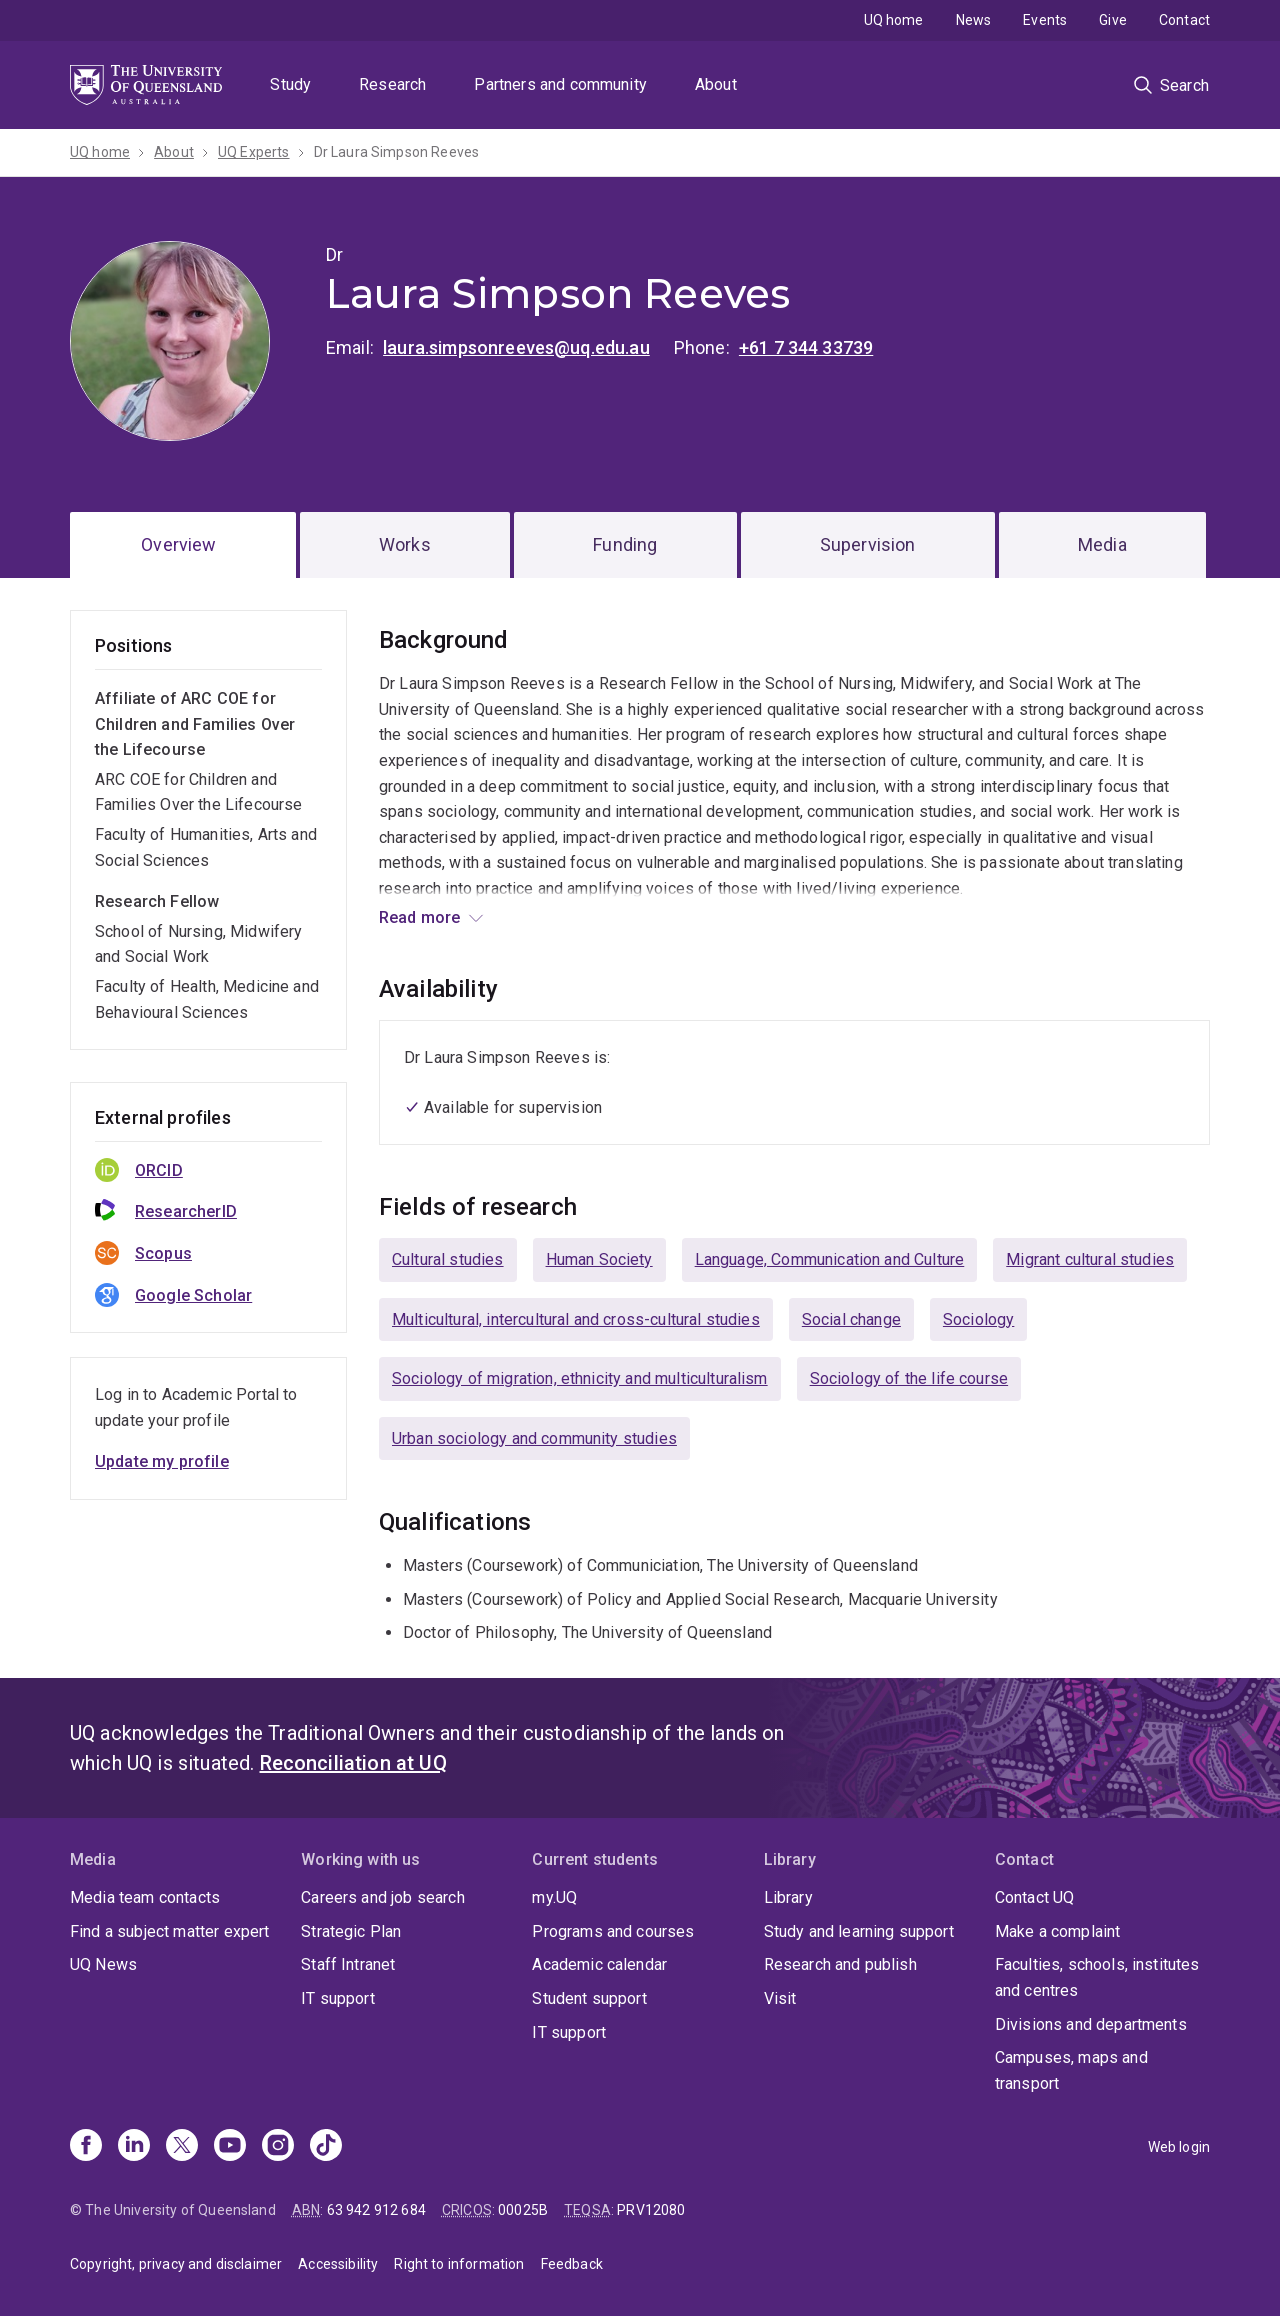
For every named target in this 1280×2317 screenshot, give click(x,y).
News (974, 20)
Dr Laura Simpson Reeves (397, 152)
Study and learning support (859, 1931)
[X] (182, 2147)
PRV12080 (651, 2210)
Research (392, 84)
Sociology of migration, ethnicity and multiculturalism (580, 1378)
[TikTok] (326, 2147)
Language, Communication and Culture (830, 1259)
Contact (1184, 20)
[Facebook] (86, 2147)
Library (788, 1897)
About (716, 84)
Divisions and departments (1091, 2024)
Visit (780, 1998)
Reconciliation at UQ (353, 1763)
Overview (178, 544)
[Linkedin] (134, 2147)
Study (290, 84)
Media (1102, 544)
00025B (523, 2210)
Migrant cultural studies (1090, 1259)
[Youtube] (230, 2147)
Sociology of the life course (909, 1378)
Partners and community (560, 84)
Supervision (868, 544)
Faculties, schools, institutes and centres (1097, 1977)
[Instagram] (278, 2147)
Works (405, 544)
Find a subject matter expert (169, 1931)
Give (1113, 20)
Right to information (459, 2264)
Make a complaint (1058, 1931)
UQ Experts (254, 152)
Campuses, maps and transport (1071, 2070)
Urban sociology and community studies (534, 1438)
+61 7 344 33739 (806, 347)
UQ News (103, 1964)
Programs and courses (613, 1931)
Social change (851, 1319)
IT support (338, 1998)
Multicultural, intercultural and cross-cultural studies (576, 1319)
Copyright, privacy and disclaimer (176, 2264)
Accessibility (338, 2264)
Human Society (599, 1259)
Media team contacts (145, 1897)
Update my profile (162, 1461)
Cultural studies (448, 1259)
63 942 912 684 (376, 2210)
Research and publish (840, 1964)
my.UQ (554, 1897)
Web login (1179, 2147)
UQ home (894, 20)
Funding (625, 544)
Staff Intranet (348, 1964)
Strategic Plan (351, 1931)
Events (1045, 20)
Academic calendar (599, 1964)
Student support (589, 1998)
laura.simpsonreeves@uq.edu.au (516, 347)
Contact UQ (1035, 1897)
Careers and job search (383, 1897)
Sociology (978, 1319)
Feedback (572, 2264)
